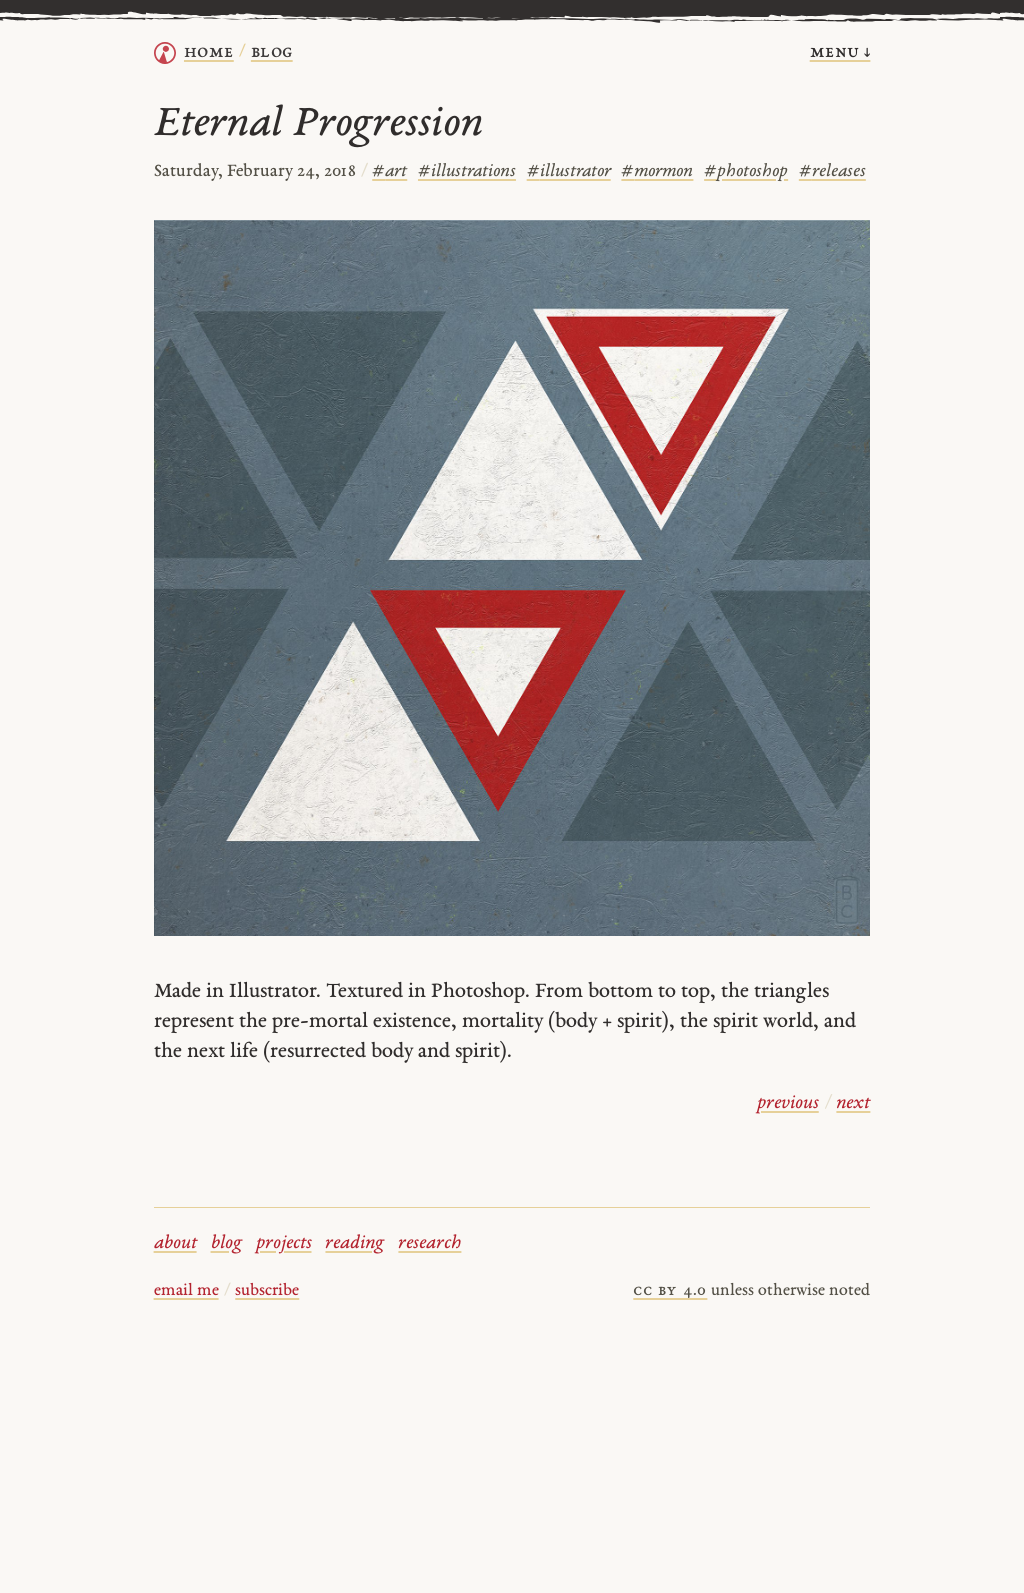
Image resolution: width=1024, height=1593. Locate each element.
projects (284, 1243)
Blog (272, 52)
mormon (657, 171)
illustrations (467, 171)
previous (788, 1103)
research (429, 1243)
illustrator (569, 171)
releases (832, 171)
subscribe (267, 1291)
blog (226, 1243)
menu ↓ (840, 52)
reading (354, 1243)
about (175, 1243)
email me (186, 1291)
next (853, 1103)
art (389, 171)
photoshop (746, 171)
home (209, 52)
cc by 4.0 (670, 1291)
